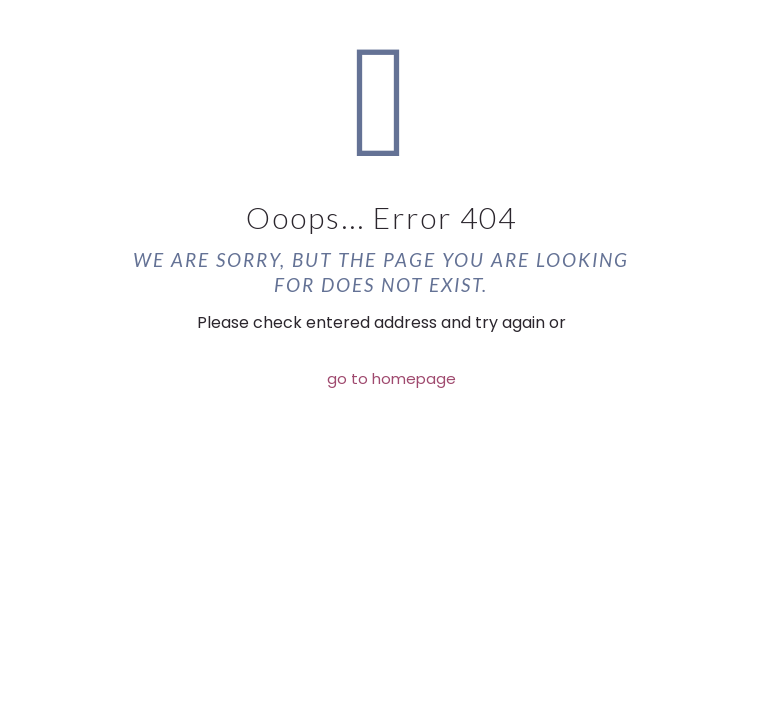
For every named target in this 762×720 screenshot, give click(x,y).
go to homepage (391, 378)
